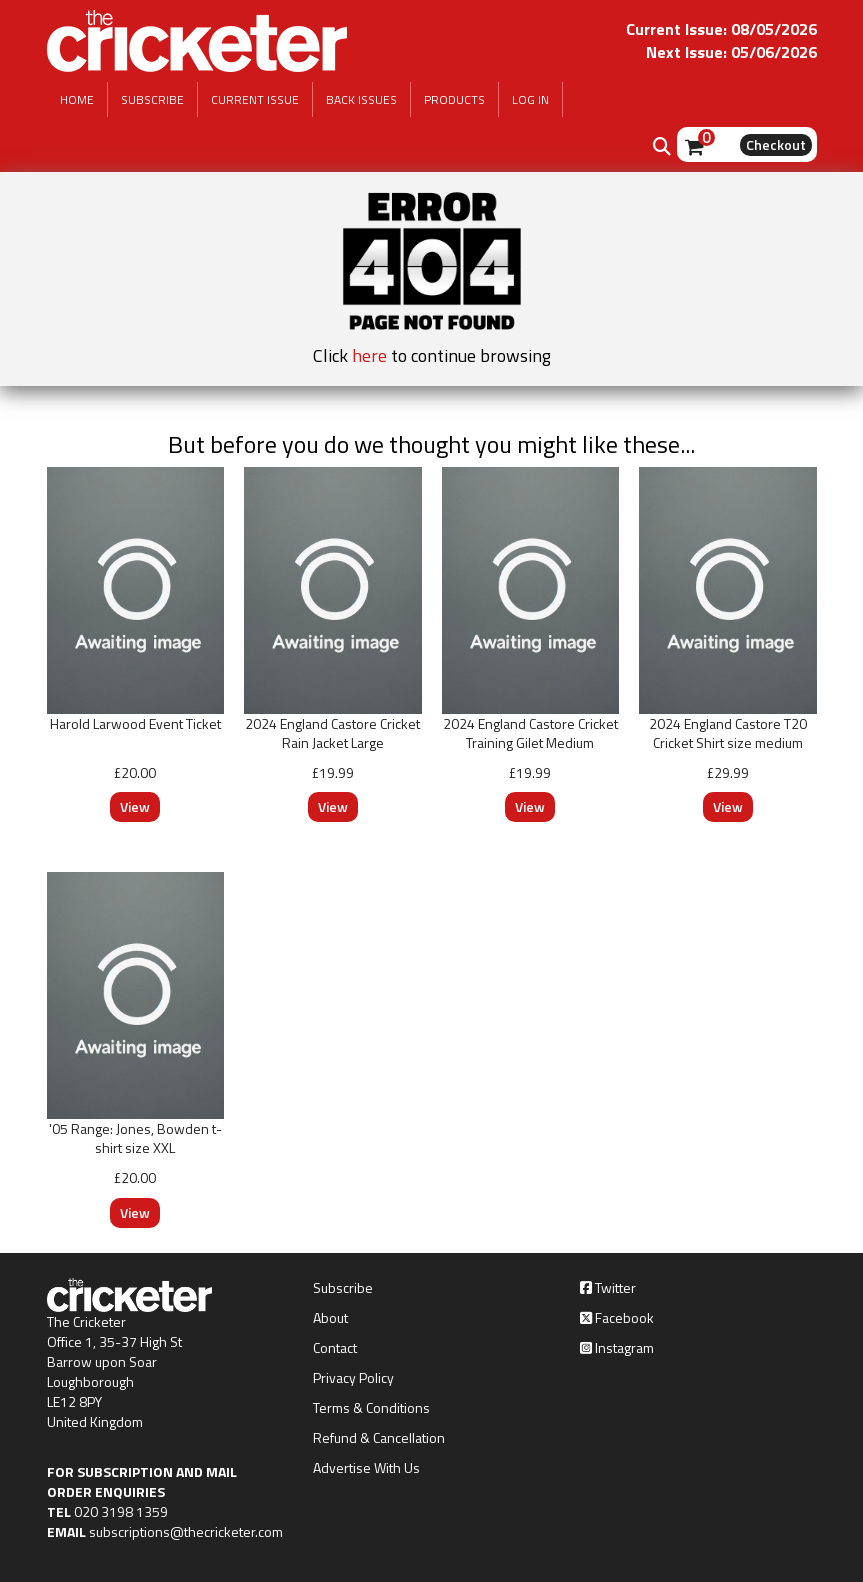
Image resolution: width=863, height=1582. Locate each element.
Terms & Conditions (371, 1408)
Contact (335, 1348)
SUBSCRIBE (152, 99)
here (369, 355)
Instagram (617, 1348)
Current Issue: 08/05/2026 (721, 29)
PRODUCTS (454, 99)
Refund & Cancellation (379, 1438)
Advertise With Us (366, 1468)
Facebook (617, 1318)
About (330, 1318)
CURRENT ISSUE (255, 99)
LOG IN (530, 99)
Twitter (608, 1288)
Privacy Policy (353, 1378)
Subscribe (343, 1288)
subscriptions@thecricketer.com (186, 1531)
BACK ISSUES (361, 99)
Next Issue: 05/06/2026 (731, 52)
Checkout (776, 144)
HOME (77, 99)
